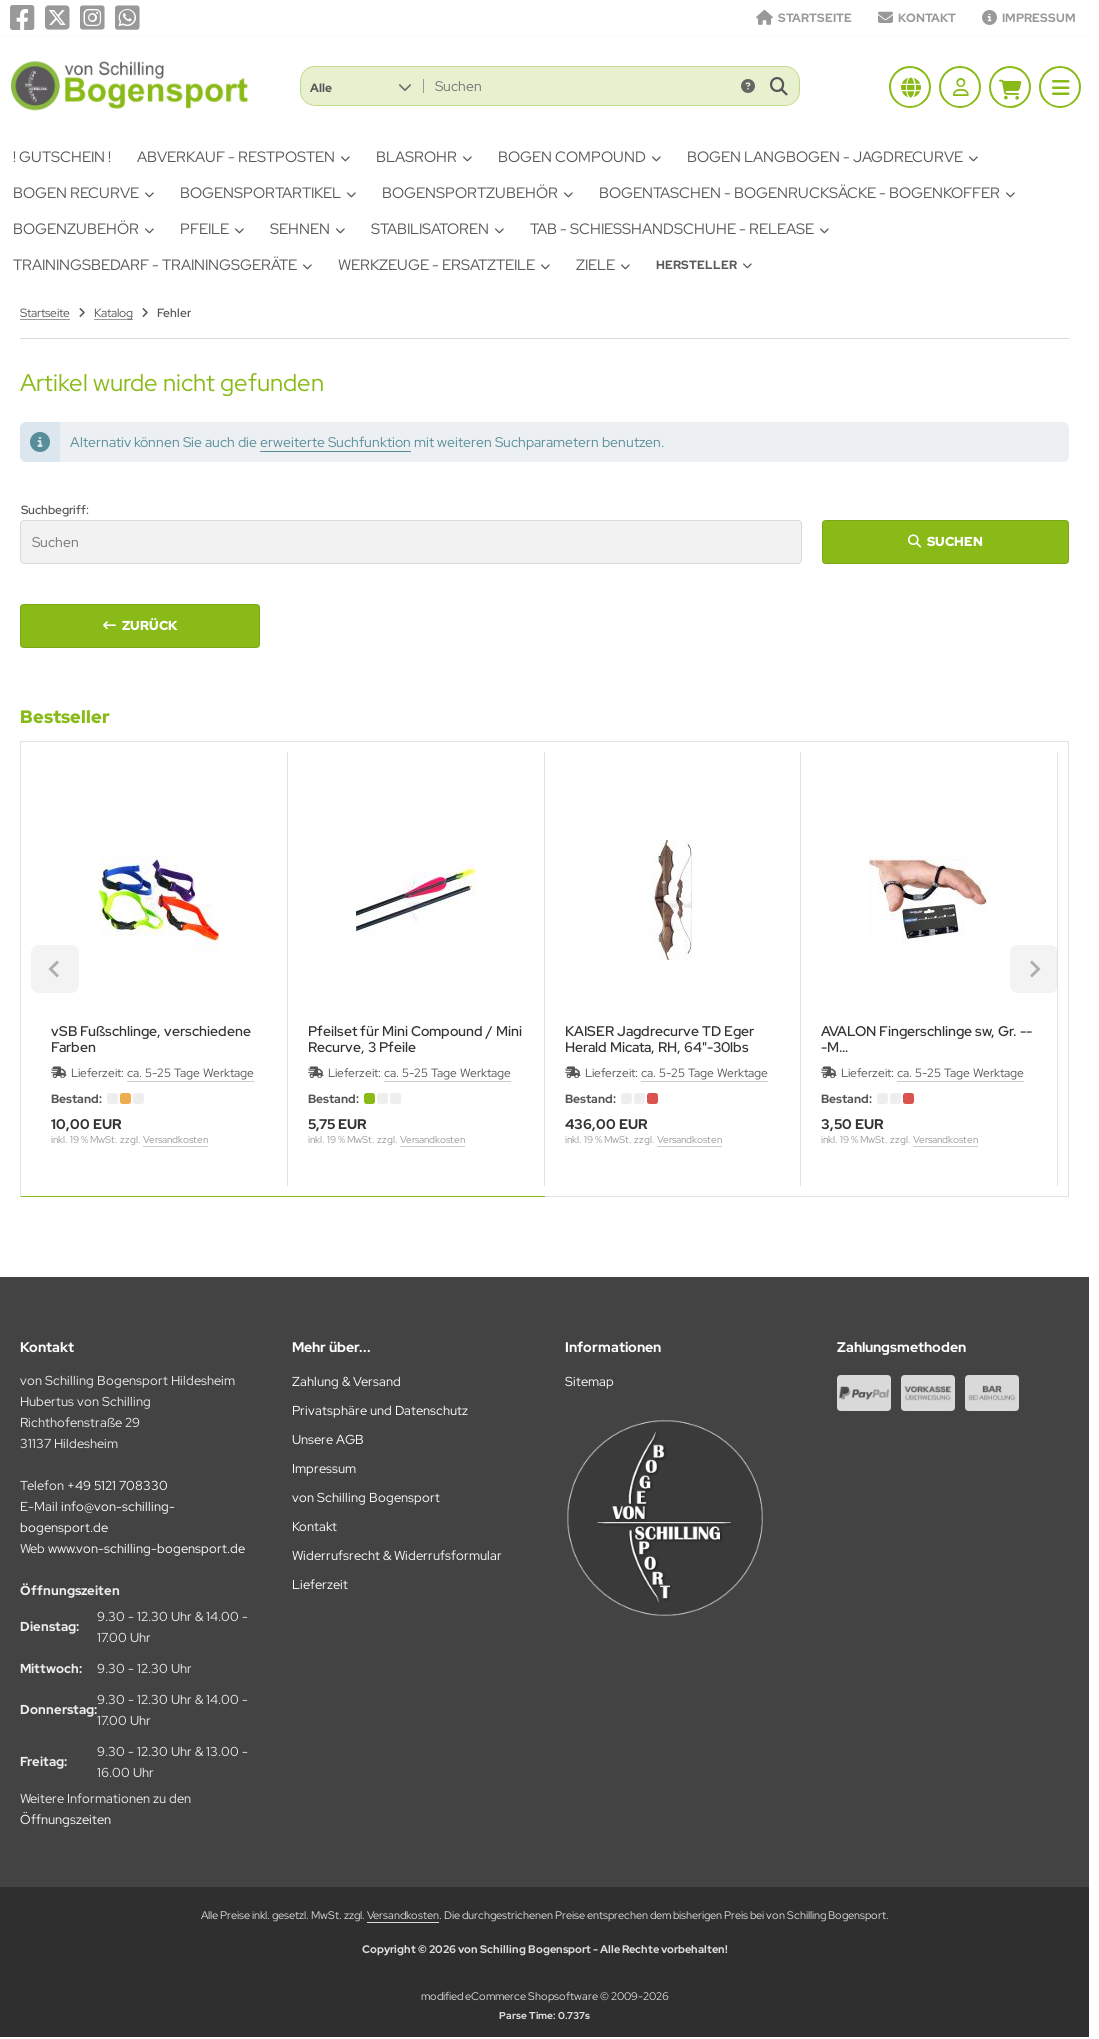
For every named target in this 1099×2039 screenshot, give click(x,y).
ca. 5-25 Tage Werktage (190, 1073)
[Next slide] (1034, 969)
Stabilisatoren (437, 229)
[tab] (283, 1211)
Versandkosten (175, 1139)
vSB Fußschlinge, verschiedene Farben (151, 1039)
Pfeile (212, 229)
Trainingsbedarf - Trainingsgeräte (162, 265)
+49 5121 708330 (117, 1485)
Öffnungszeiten (65, 1819)
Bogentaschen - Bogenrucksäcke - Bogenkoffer (807, 193)
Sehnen (307, 229)
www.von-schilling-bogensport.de (146, 1548)
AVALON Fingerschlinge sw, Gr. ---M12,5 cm (926, 1039)
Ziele (603, 265)
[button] (360, 86)
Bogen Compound (579, 157)
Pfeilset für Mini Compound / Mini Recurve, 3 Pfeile (415, 1039)
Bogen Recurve (83, 193)
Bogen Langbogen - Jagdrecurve (832, 157)
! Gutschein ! (62, 157)
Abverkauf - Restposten (243, 157)
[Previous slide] (55, 969)
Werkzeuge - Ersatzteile (444, 265)
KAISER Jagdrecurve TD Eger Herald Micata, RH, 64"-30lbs (659, 1039)
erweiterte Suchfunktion (335, 442)
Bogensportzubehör (477, 193)
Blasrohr (424, 157)
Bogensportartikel (268, 193)
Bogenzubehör (83, 229)
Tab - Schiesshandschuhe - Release (679, 229)
